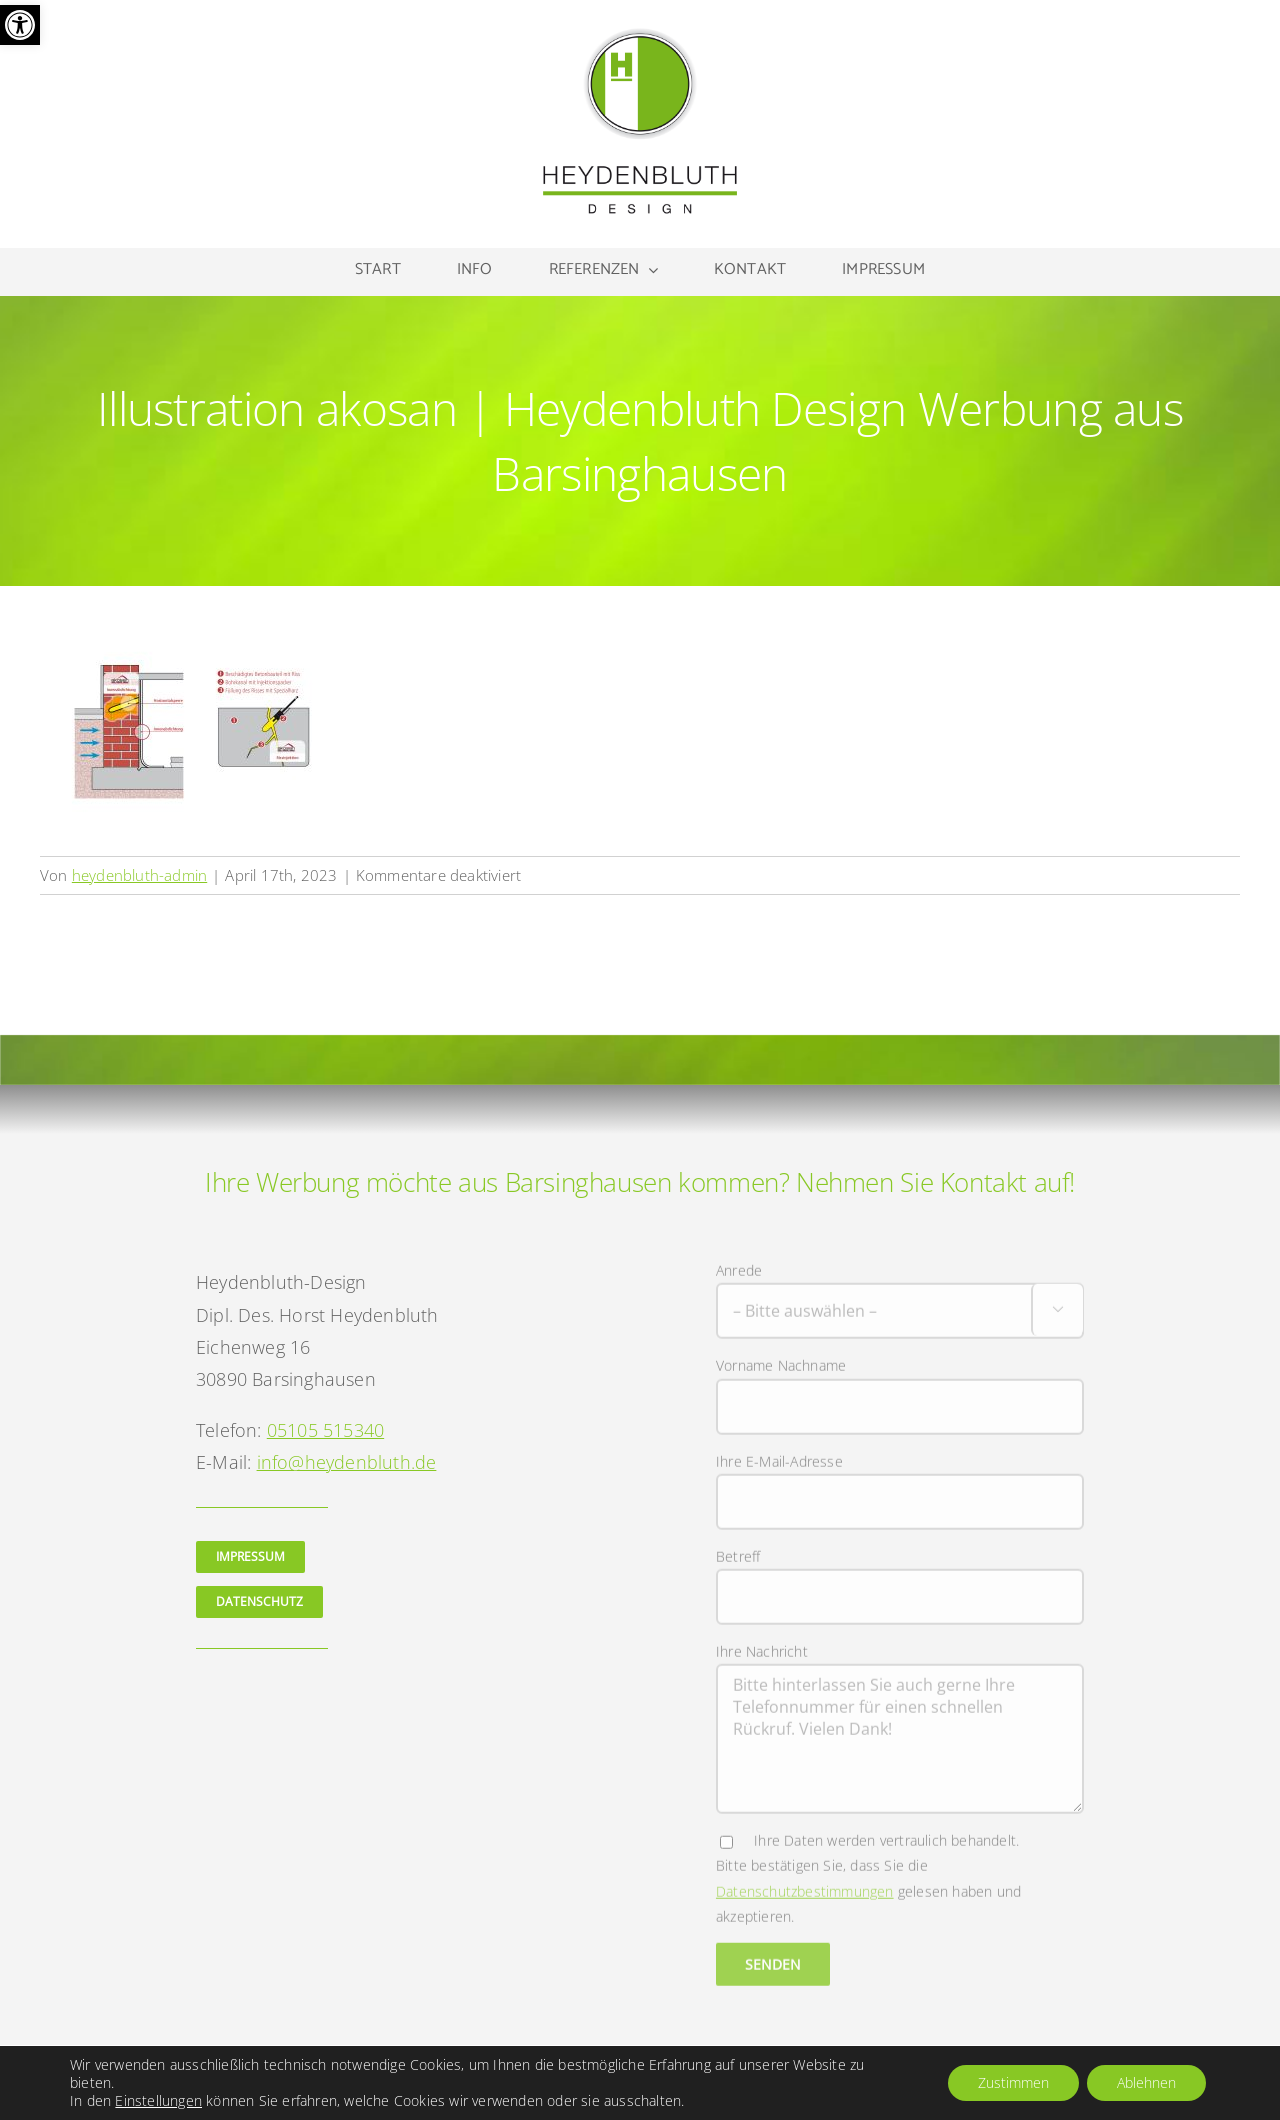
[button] (20, 25)
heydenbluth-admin (139, 875)
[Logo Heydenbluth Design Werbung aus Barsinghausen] (640, 33)
